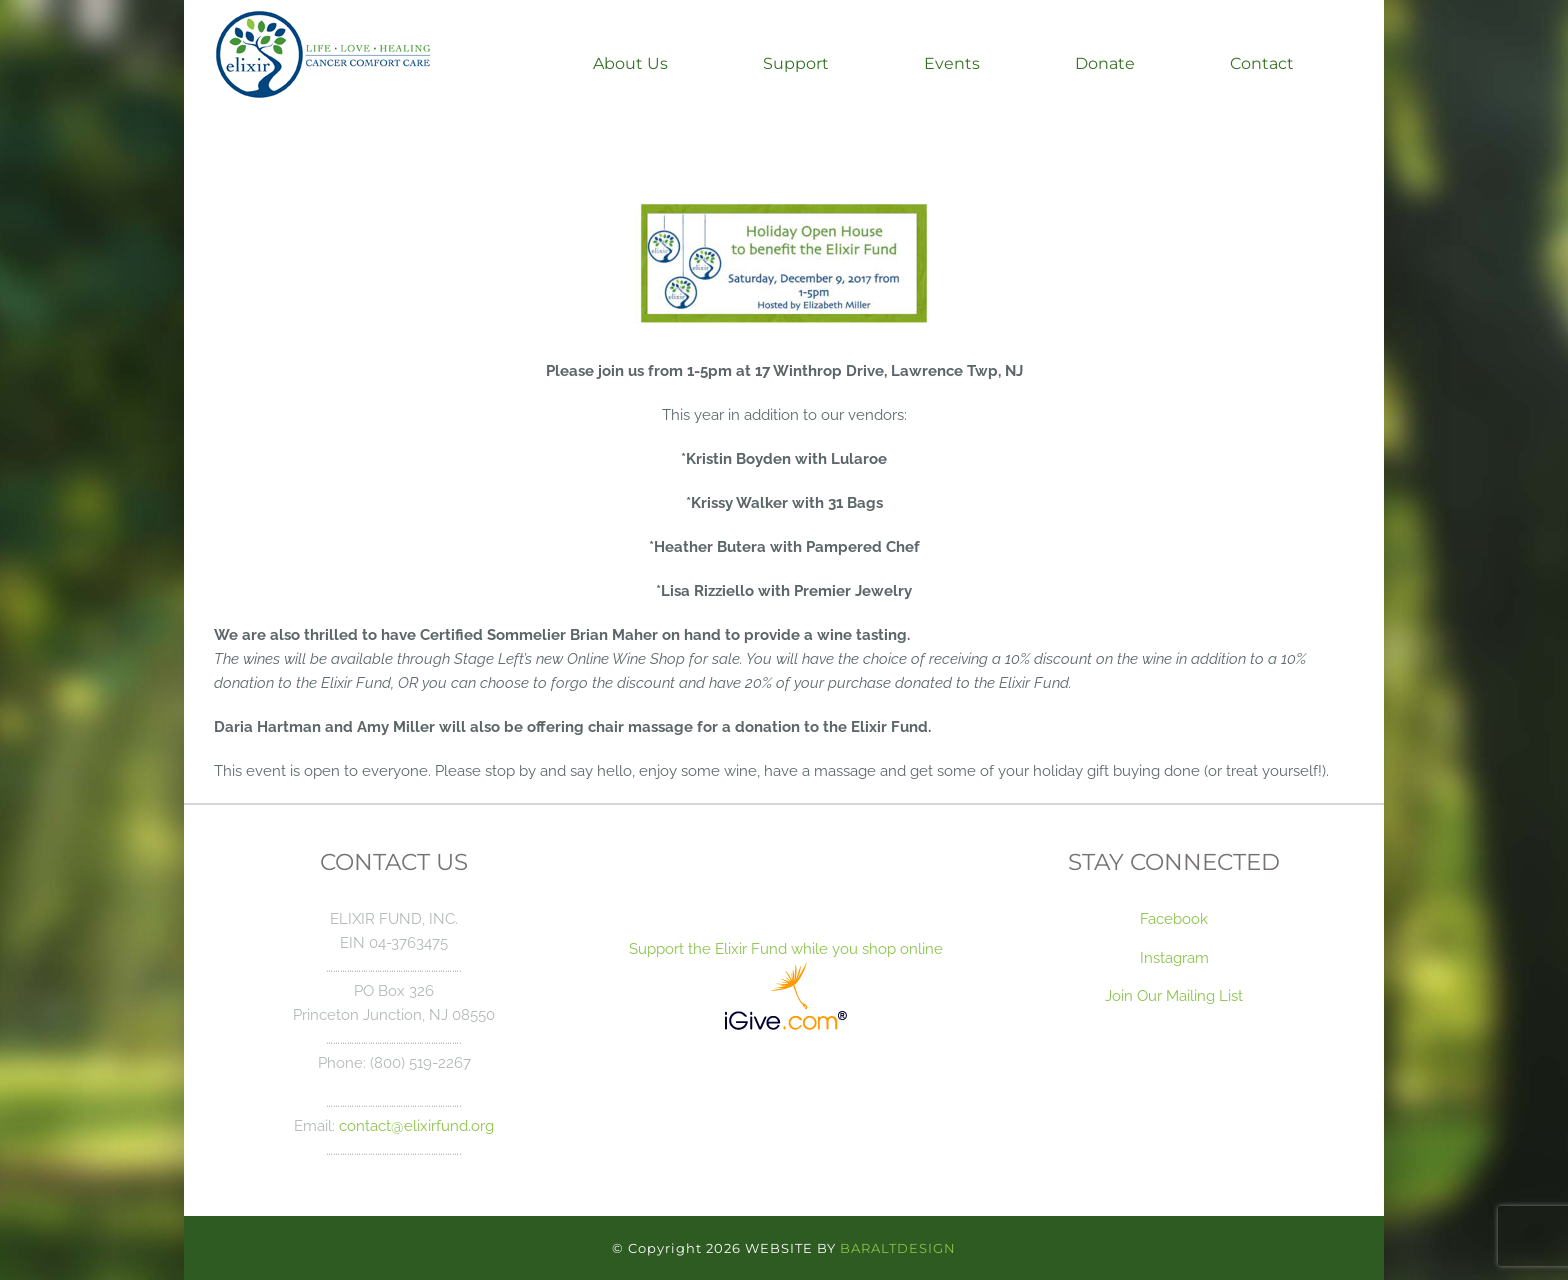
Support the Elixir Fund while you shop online (784, 948)
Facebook (1174, 918)
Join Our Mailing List (1174, 995)
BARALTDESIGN (898, 1248)
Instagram (1174, 957)
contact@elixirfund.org (416, 1125)
